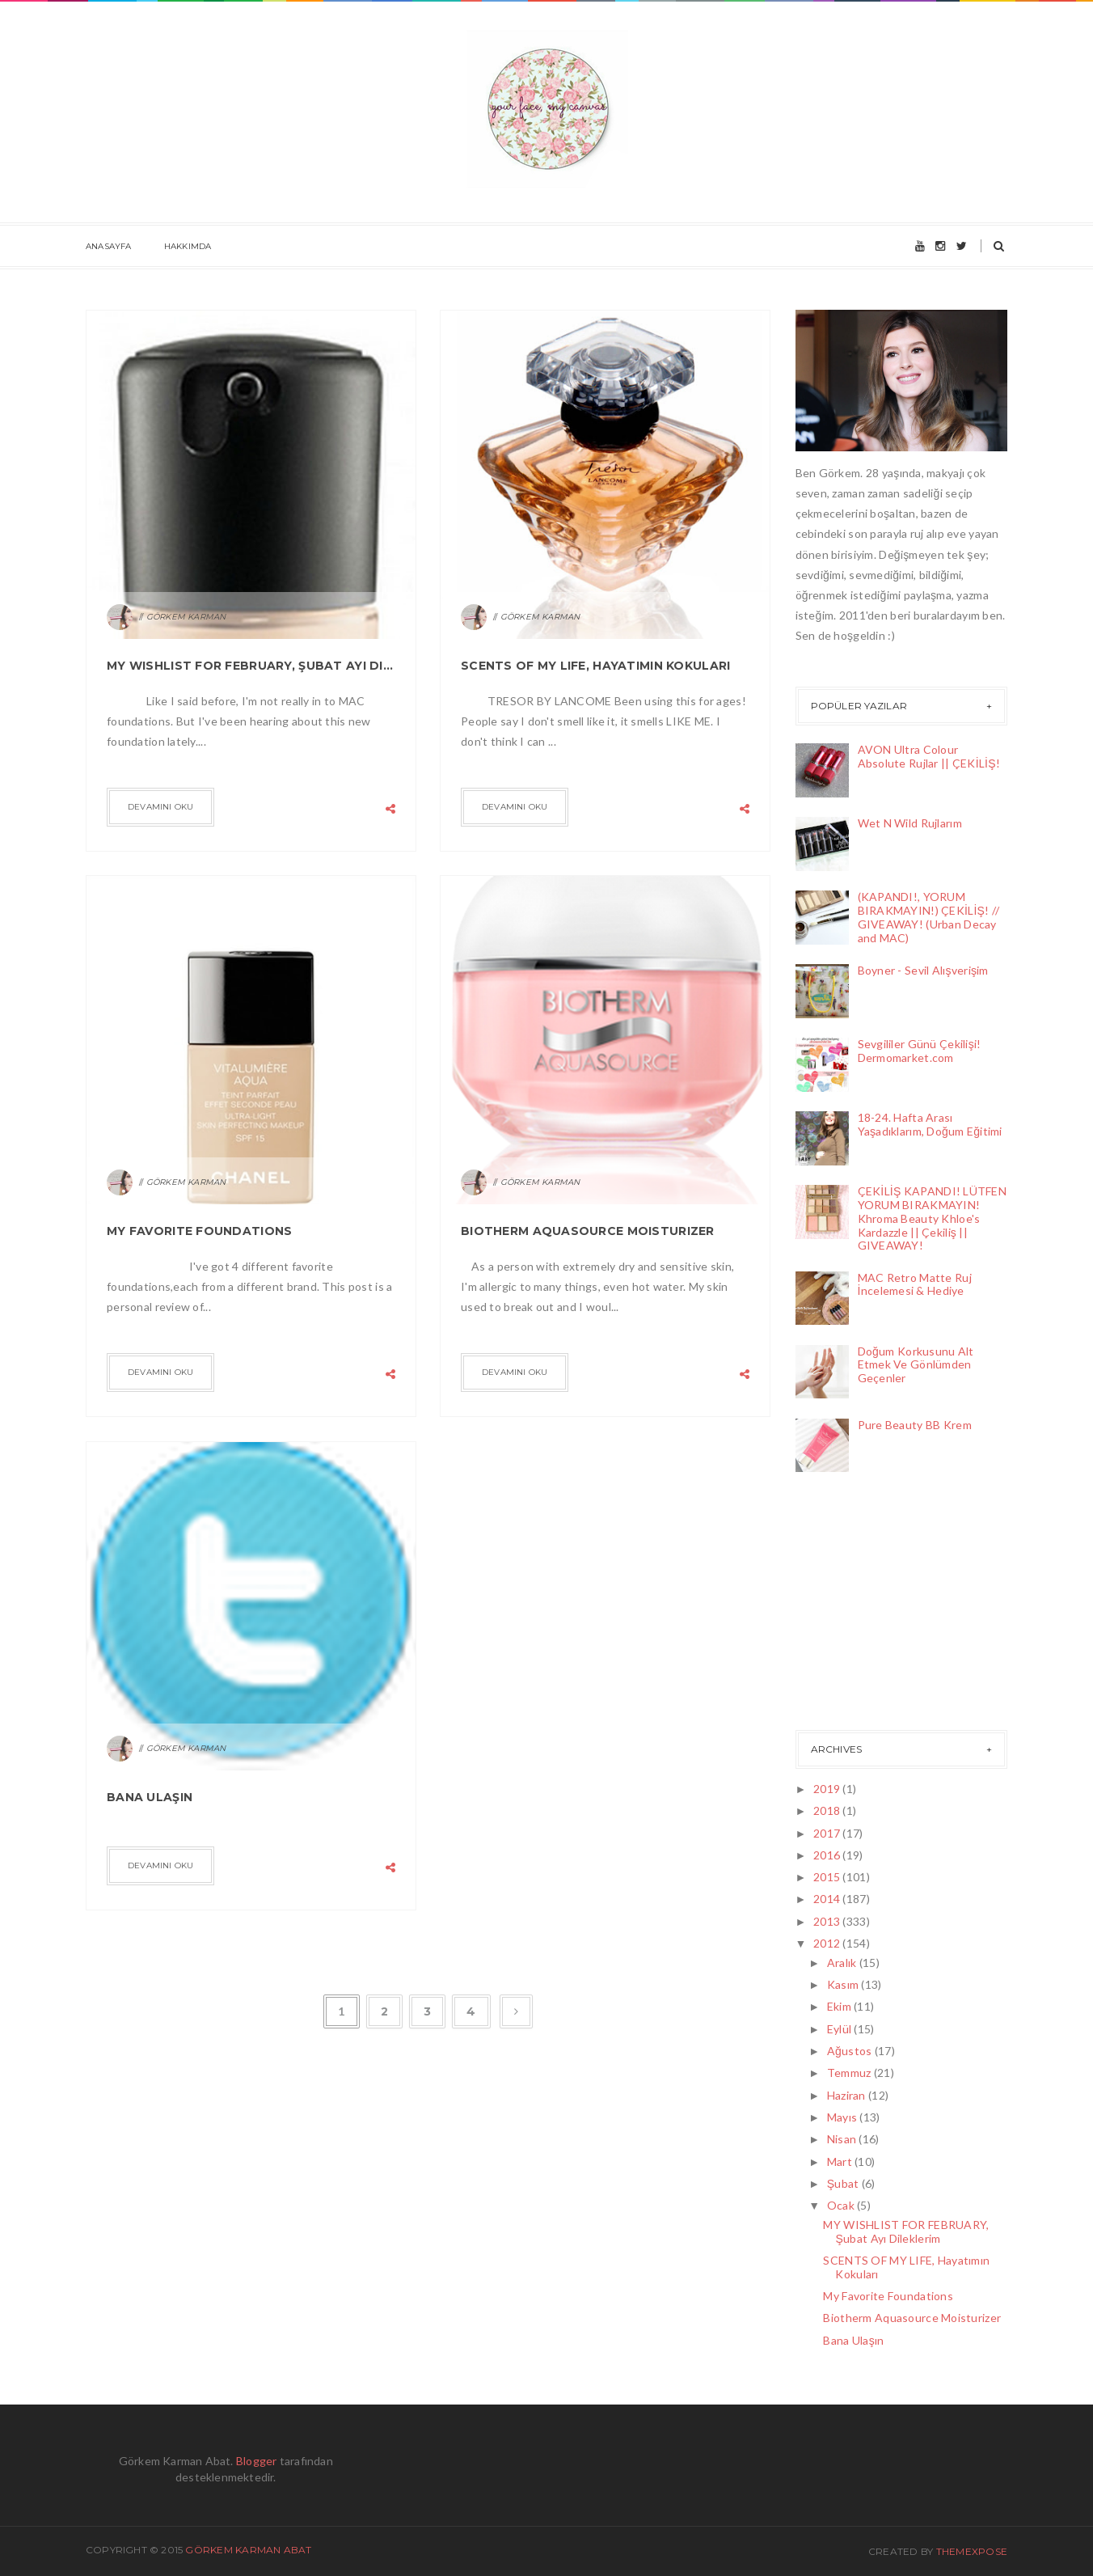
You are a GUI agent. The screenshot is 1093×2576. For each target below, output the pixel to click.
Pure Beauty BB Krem (915, 1425)
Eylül (841, 2029)
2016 (827, 1855)
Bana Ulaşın (149, 1797)
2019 (827, 1789)
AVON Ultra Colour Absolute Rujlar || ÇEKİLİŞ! (929, 756)
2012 (827, 1943)
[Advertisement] (876, 1605)
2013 (827, 1921)
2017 (827, 1833)
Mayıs (843, 2117)
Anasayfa (109, 246)
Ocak (842, 2205)
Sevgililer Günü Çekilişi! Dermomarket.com (919, 1050)
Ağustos (851, 2051)
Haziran (847, 2095)
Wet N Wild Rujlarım (910, 823)
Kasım (844, 1984)
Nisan (843, 2139)
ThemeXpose (971, 2551)
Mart (841, 2161)
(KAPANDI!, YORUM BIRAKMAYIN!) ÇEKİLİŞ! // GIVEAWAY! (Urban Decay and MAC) (929, 917)
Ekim (840, 2006)
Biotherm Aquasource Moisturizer (588, 1231)
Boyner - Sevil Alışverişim (923, 970)
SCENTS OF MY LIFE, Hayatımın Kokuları (595, 665)
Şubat (844, 2183)
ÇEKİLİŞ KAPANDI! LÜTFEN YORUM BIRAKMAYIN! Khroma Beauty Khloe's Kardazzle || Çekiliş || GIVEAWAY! (932, 1218)
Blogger (256, 2461)
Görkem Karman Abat (248, 2550)
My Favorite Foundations (199, 1231)
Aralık (843, 1962)
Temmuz (850, 2072)
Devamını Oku (160, 807)
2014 (827, 1899)
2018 (827, 1810)
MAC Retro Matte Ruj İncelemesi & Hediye (915, 1284)
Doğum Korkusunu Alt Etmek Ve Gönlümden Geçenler (916, 1364)
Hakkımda (188, 246)
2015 (827, 1877)
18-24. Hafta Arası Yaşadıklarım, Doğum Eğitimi (930, 1124)
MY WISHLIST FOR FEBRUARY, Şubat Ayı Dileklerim (251, 665)
